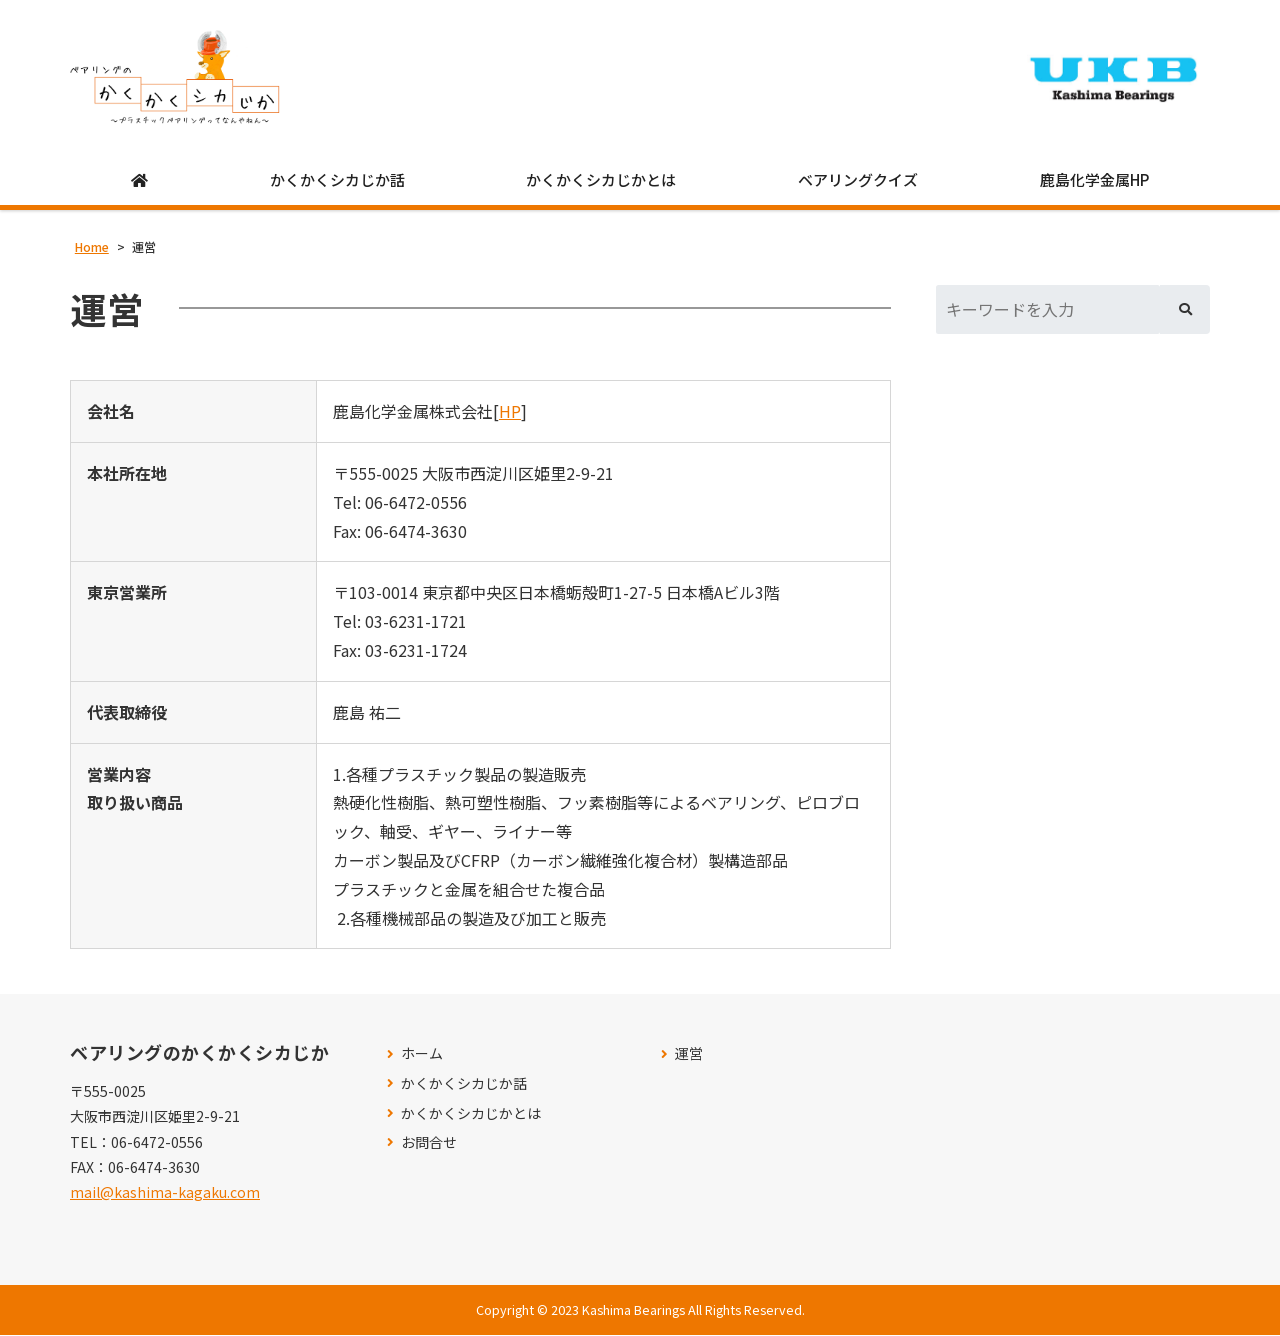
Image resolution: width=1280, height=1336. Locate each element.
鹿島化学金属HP (1094, 181)
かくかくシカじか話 (337, 181)
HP (510, 412)
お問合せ (429, 1143)
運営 (689, 1054)
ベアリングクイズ (858, 181)
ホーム (422, 1054)
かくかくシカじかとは (601, 181)
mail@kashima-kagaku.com (165, 1193)
